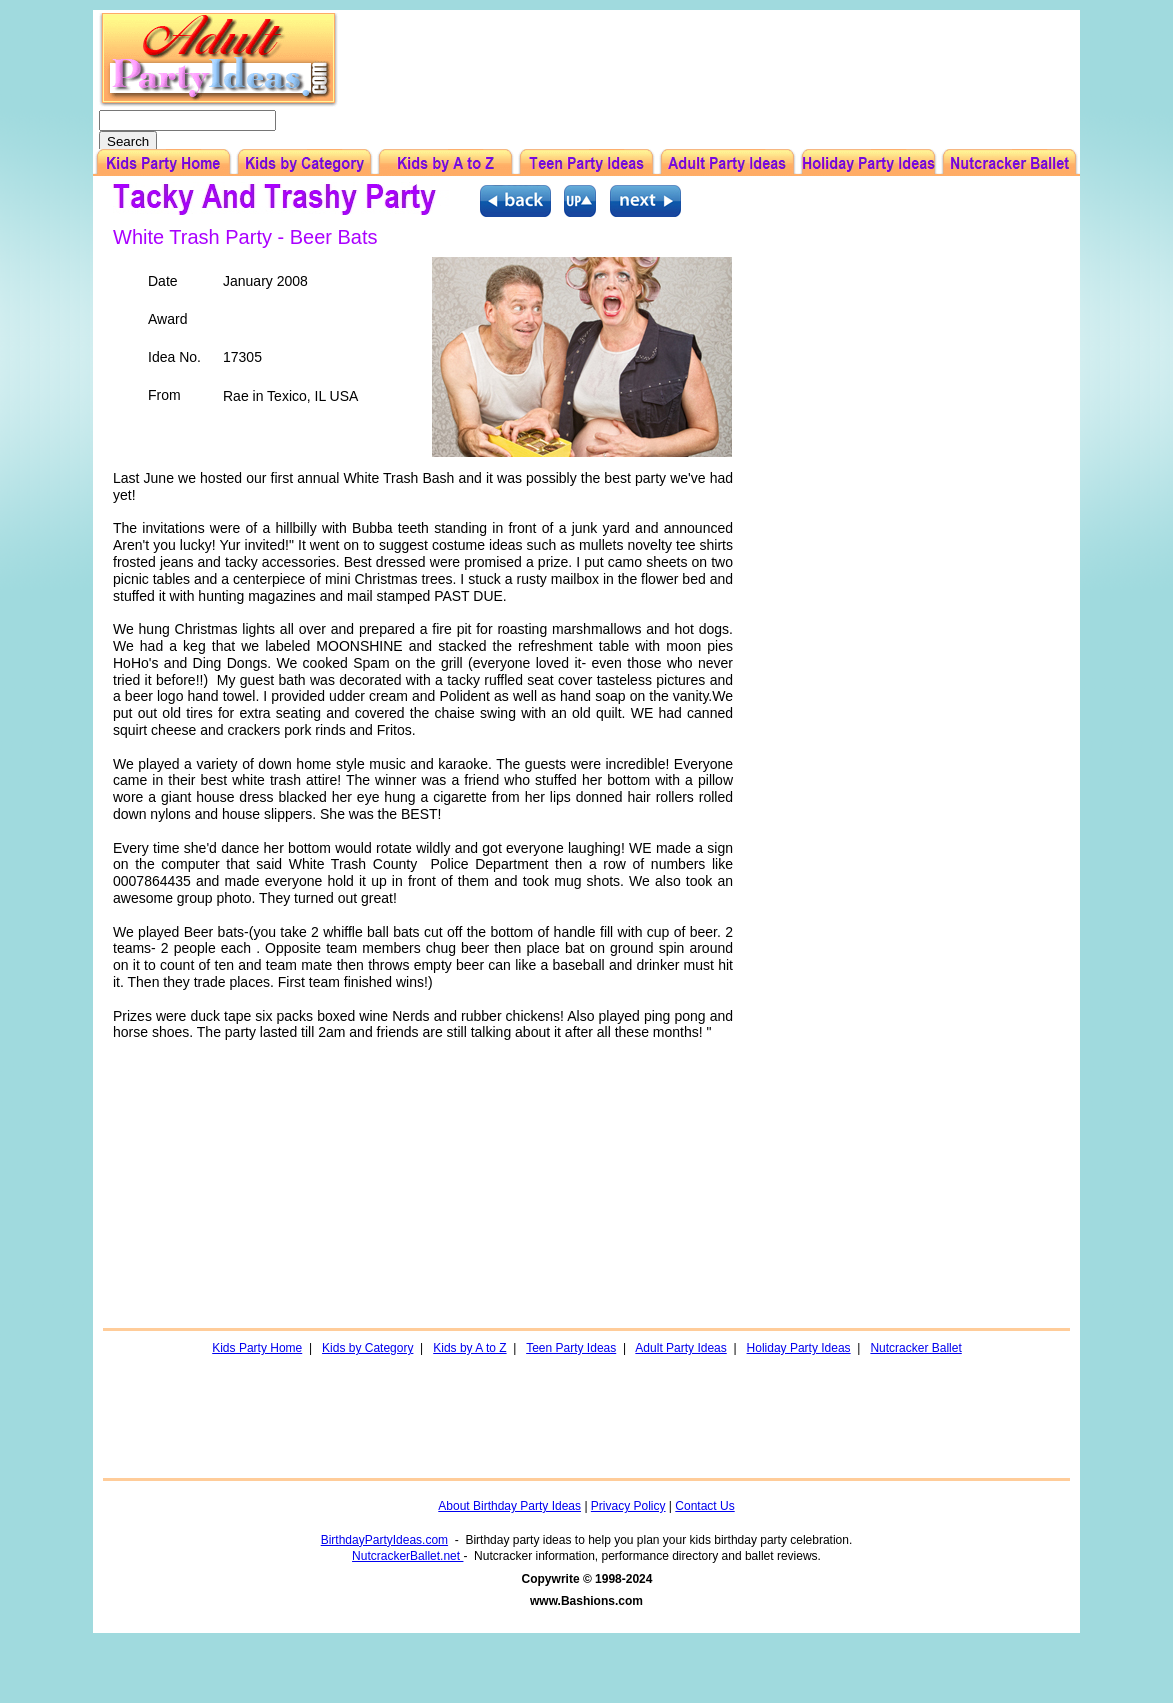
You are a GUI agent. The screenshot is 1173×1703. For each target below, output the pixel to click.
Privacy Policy (628, 1506)
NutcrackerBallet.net (407, 1556)
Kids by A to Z (469, 1348)
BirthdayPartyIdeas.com (384, 1540)
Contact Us (704, 1506)
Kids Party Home (257, 1348)
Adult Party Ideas (680, 1348)
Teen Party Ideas (571, 1348)
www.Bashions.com (586, 1601)
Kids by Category (367, 1348)
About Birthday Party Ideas (509, 1506)
